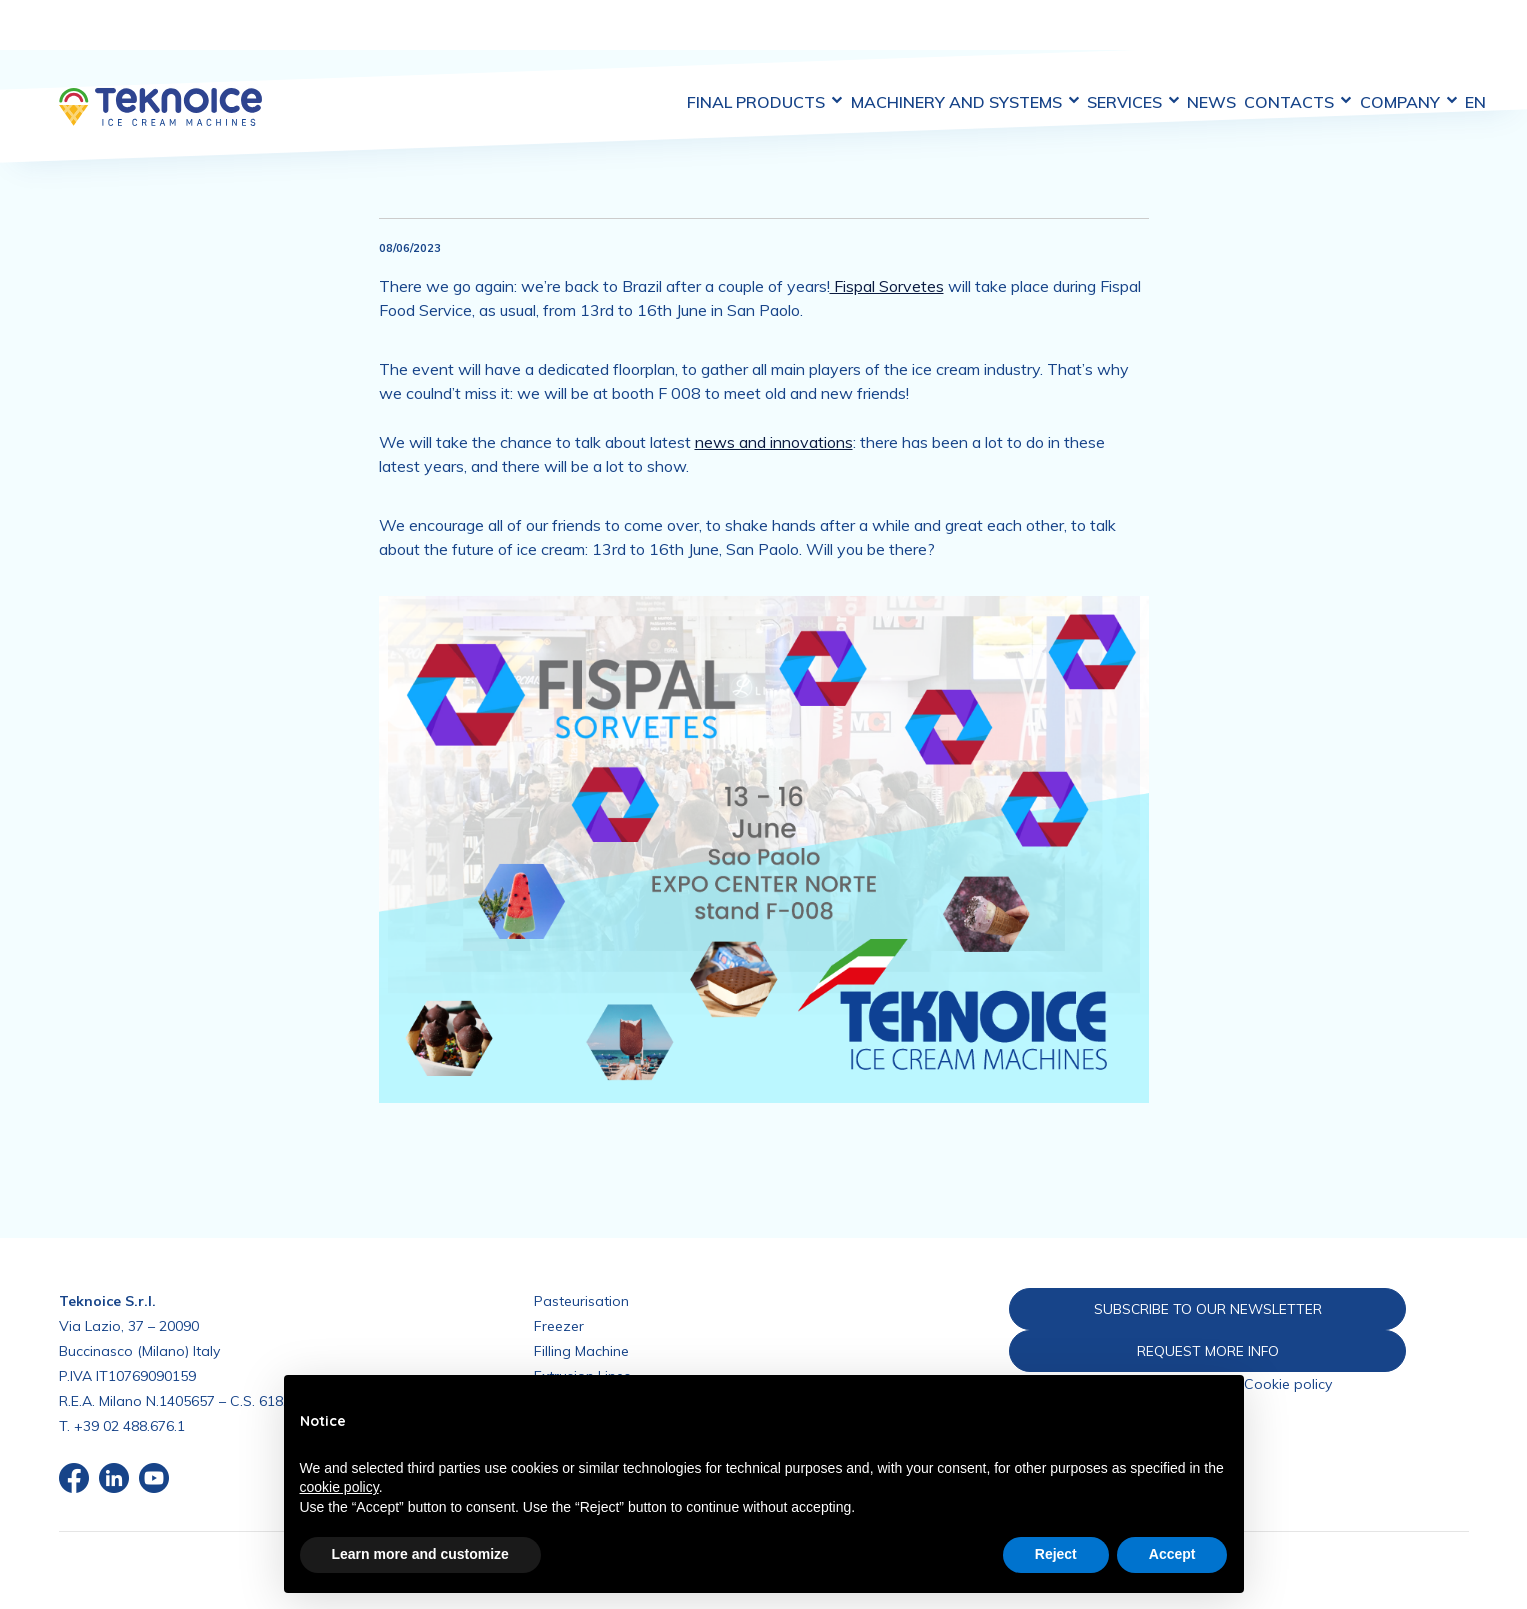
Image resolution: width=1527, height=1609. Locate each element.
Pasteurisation (581, 1264)
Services (1080, 39)
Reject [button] (1056, 1554)
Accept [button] (1172, 1554)
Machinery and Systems (900, 39)
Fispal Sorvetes (887, 249)
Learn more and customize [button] (420, 1554)
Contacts (1268, 39)
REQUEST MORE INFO (1174, 1314)
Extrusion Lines (582, 1339)
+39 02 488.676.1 (129, 1389)
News (1170, 39)
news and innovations (774, 405)
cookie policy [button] (339, 1487)
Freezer (559, 1289)
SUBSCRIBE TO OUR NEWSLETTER (1173, 1271)
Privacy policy (1175, 1349)
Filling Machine (581, 1314)
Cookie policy (1288, 1349)
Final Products (688, 39)
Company (1390, 39)
